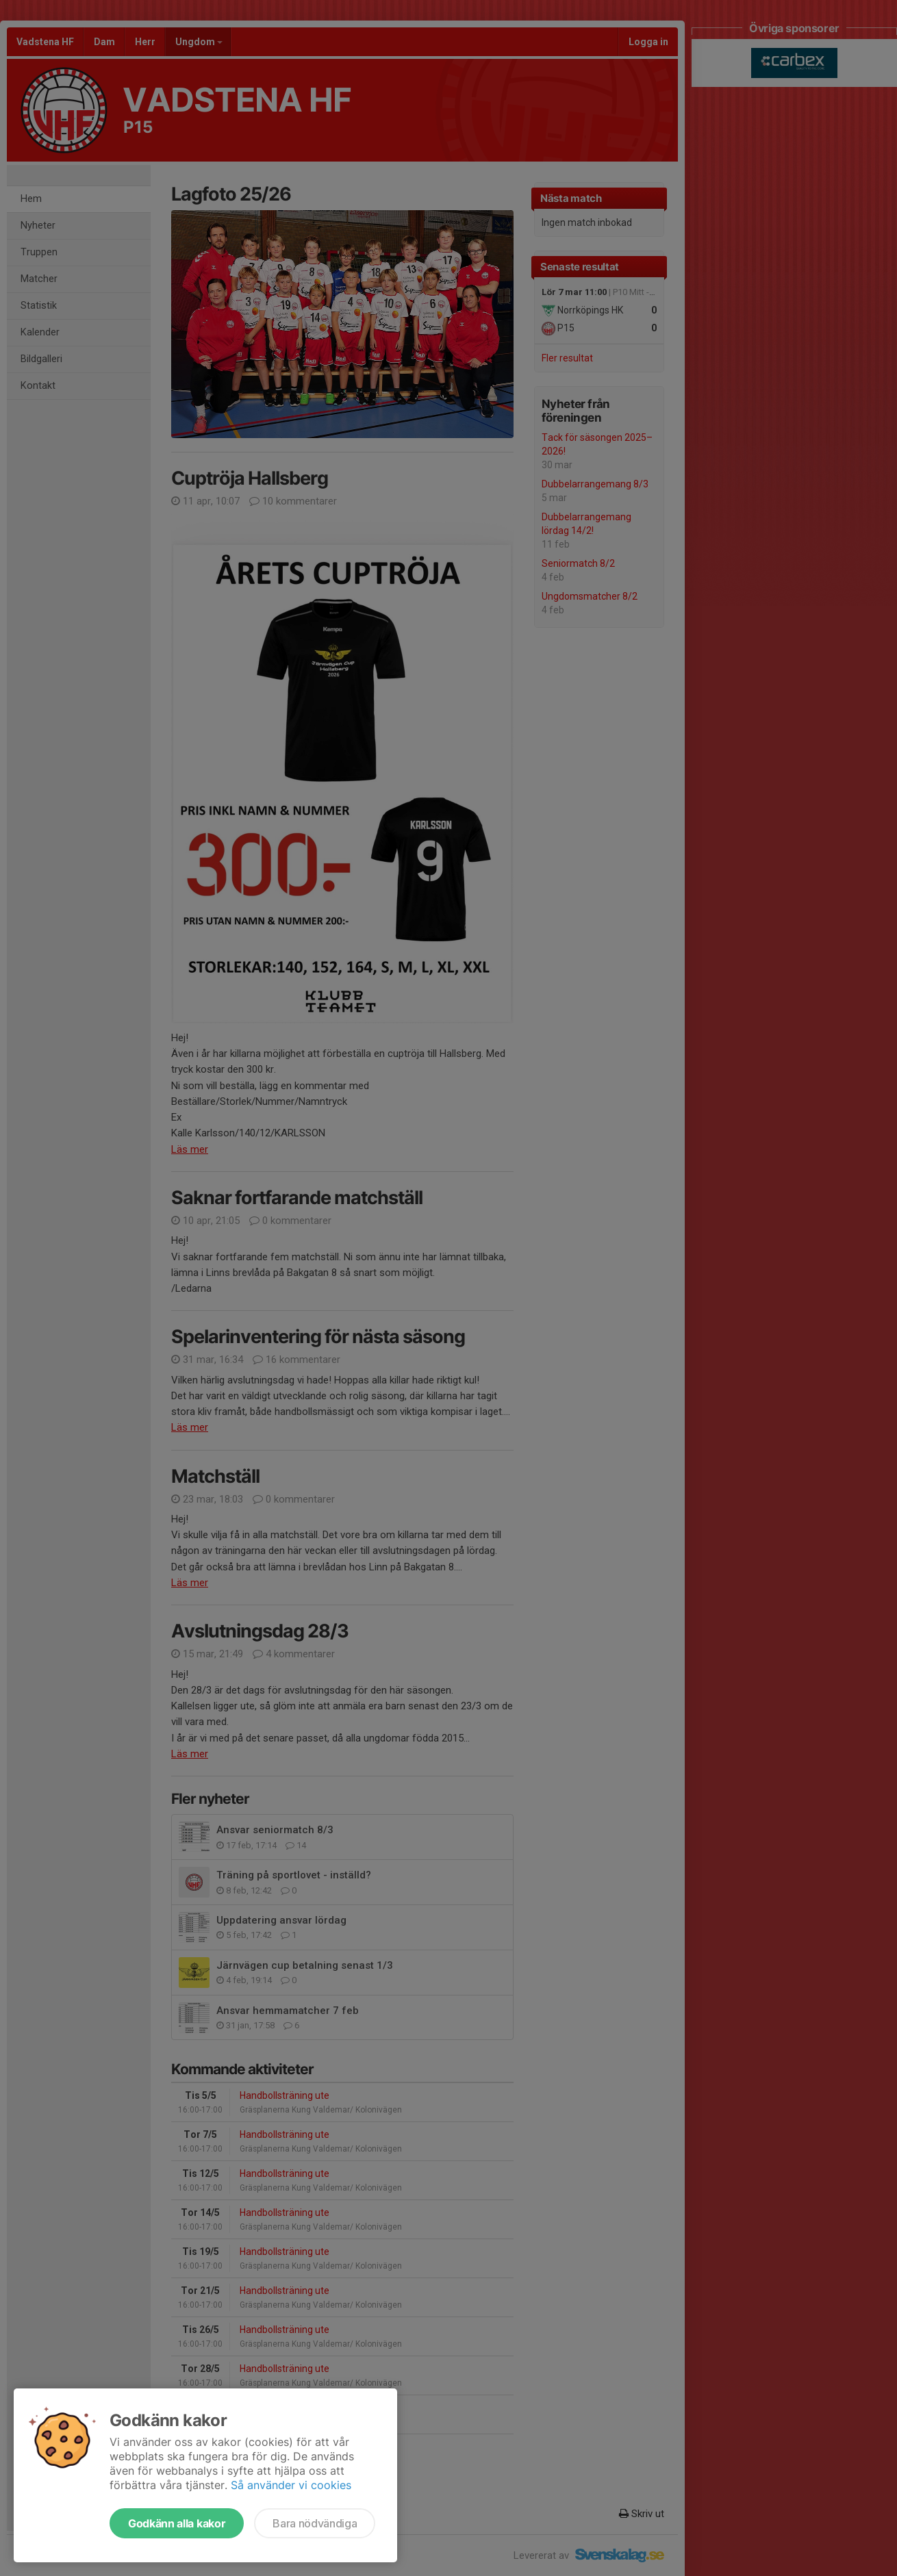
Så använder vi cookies (291, 2485)
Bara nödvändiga (315, 2523)
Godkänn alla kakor (176, 2523)
